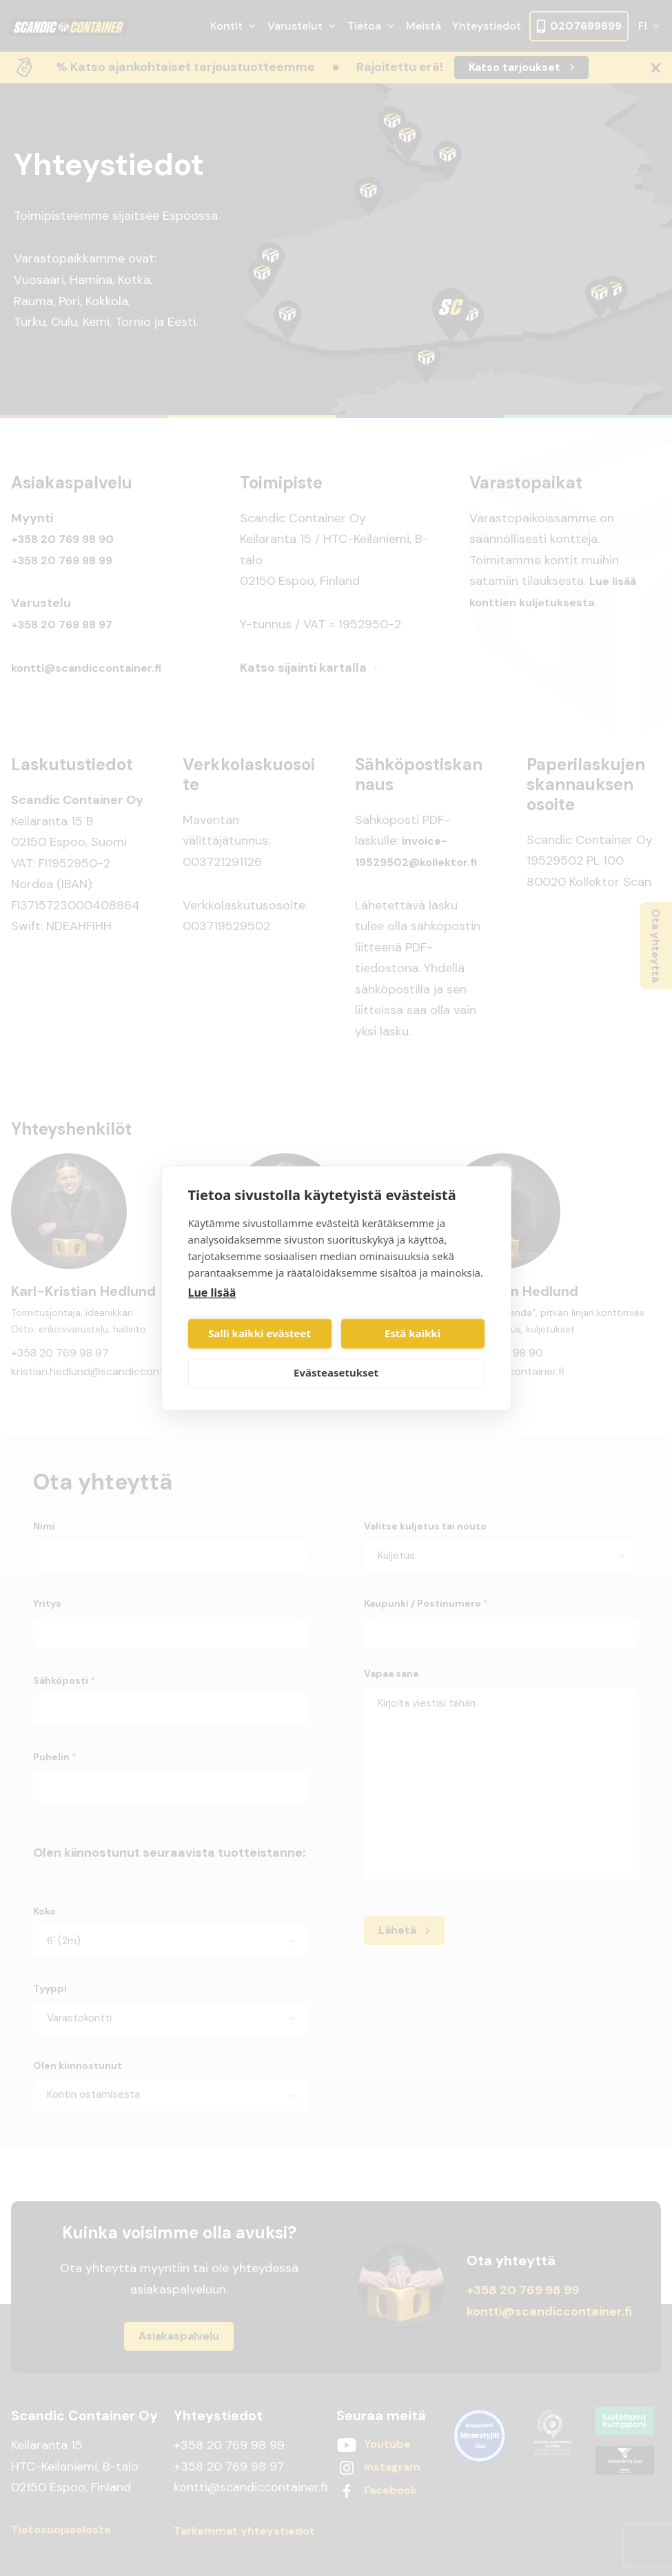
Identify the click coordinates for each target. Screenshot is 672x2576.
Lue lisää (212, 1292)
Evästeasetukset (336, 1373)
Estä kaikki (412, 1334)
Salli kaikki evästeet (259, 1334)
